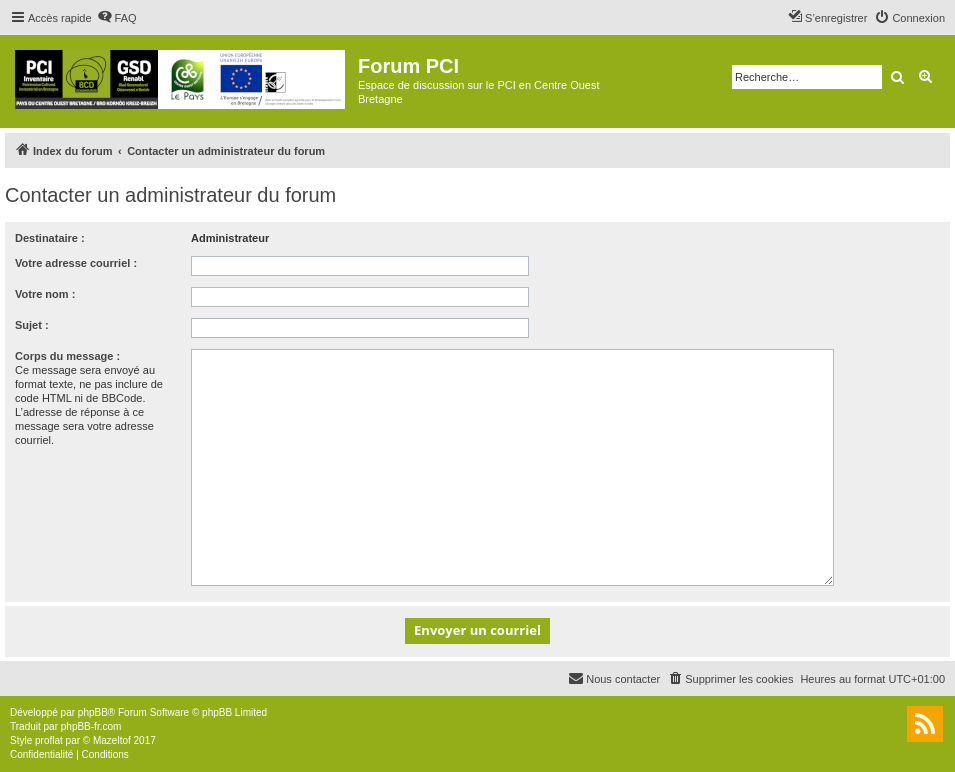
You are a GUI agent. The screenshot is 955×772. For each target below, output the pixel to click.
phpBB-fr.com (91, 726)
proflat (49, 740)
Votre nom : (45, 294)
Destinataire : (50, 238)
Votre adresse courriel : (76, 263)
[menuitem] (117, 18)
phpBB (93, 712)
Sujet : (32, 325)
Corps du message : (67, 356)
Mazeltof (112, 740)
